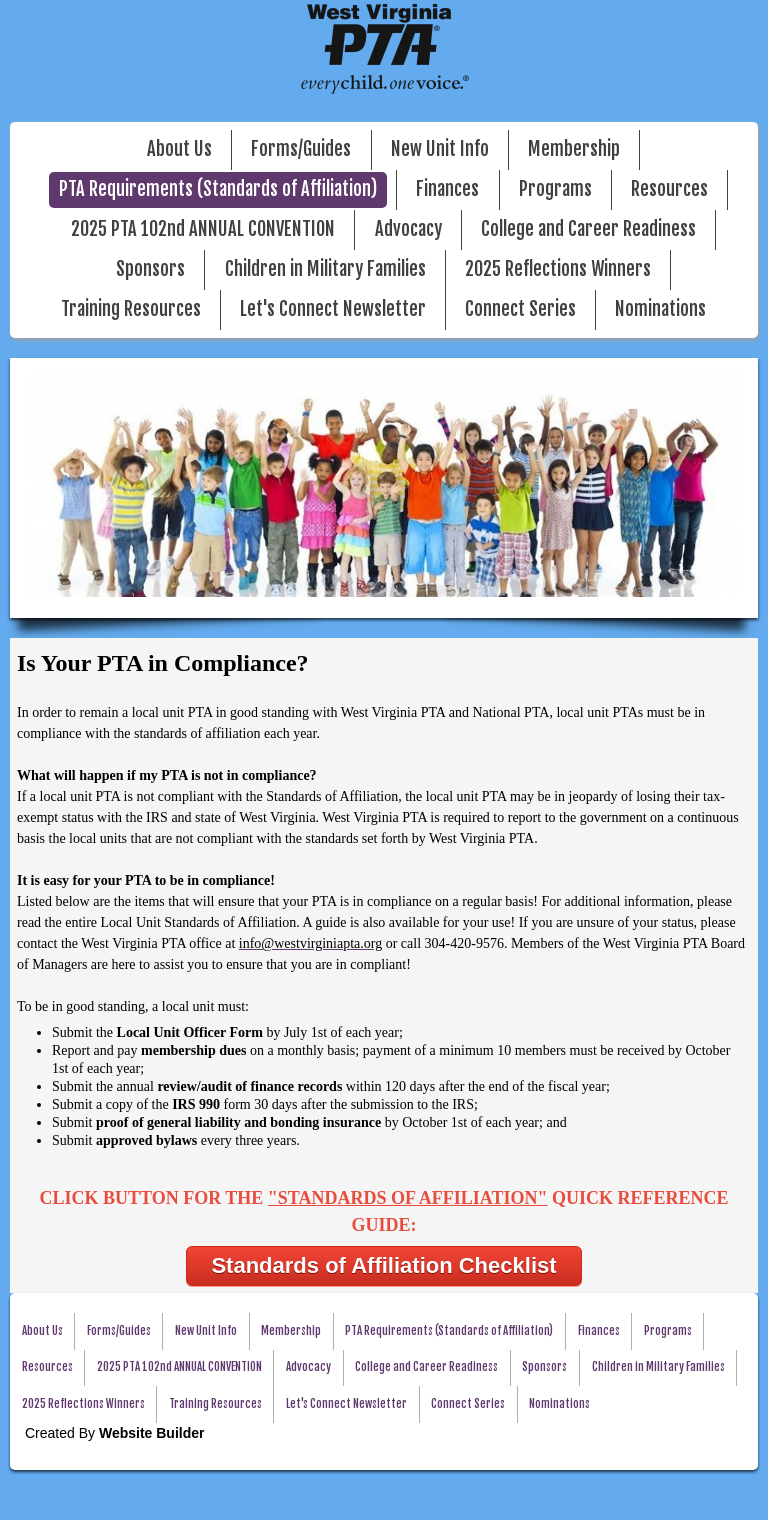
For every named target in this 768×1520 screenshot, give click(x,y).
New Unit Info (440, 149)
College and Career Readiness (588, 229)
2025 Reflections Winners (558, 269)
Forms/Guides (301, 149)
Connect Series (520, 309)
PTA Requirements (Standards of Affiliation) (218, 189)
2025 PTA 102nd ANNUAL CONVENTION (203, 229)
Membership (574, 149)
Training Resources (131, 309)
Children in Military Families (325, 269)
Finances (447, 189)
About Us (179, 149)
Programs (555, 189)
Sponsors (150, 269)
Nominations (660, 309)
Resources (669, 189)
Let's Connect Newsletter (333, 309)
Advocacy (408, 229)
